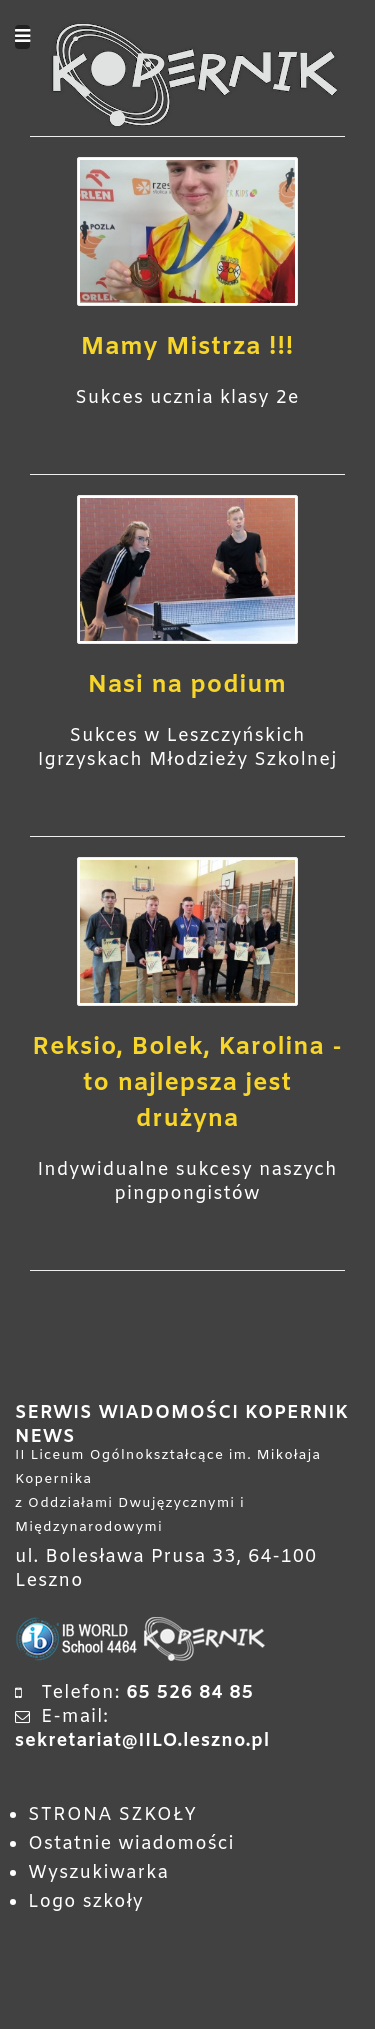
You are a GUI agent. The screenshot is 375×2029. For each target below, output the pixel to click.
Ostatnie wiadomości (131, 1844)
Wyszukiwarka (98, 1873)
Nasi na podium (187, 686)
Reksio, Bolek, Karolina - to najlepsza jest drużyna (187, 1084)
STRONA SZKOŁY (112, 1815)
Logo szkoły (86, 1902)
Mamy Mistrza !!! (187, 348)
